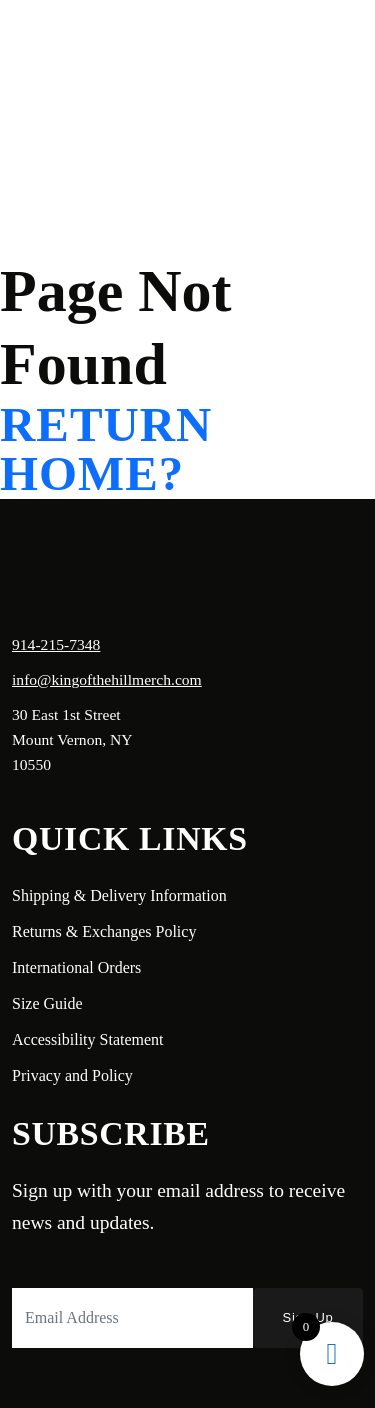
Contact (92, 75)
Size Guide (47, 1003)
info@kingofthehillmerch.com (107, 679)
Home (86, 45)
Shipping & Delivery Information (119, 895)
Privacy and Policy (72, 1075)
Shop (244, 45)
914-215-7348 (56, 644)
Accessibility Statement (88, 1039)
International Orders (76, 967)
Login (171, 117)
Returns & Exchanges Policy (104, 931)
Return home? (106, 450)
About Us (167, 45)
